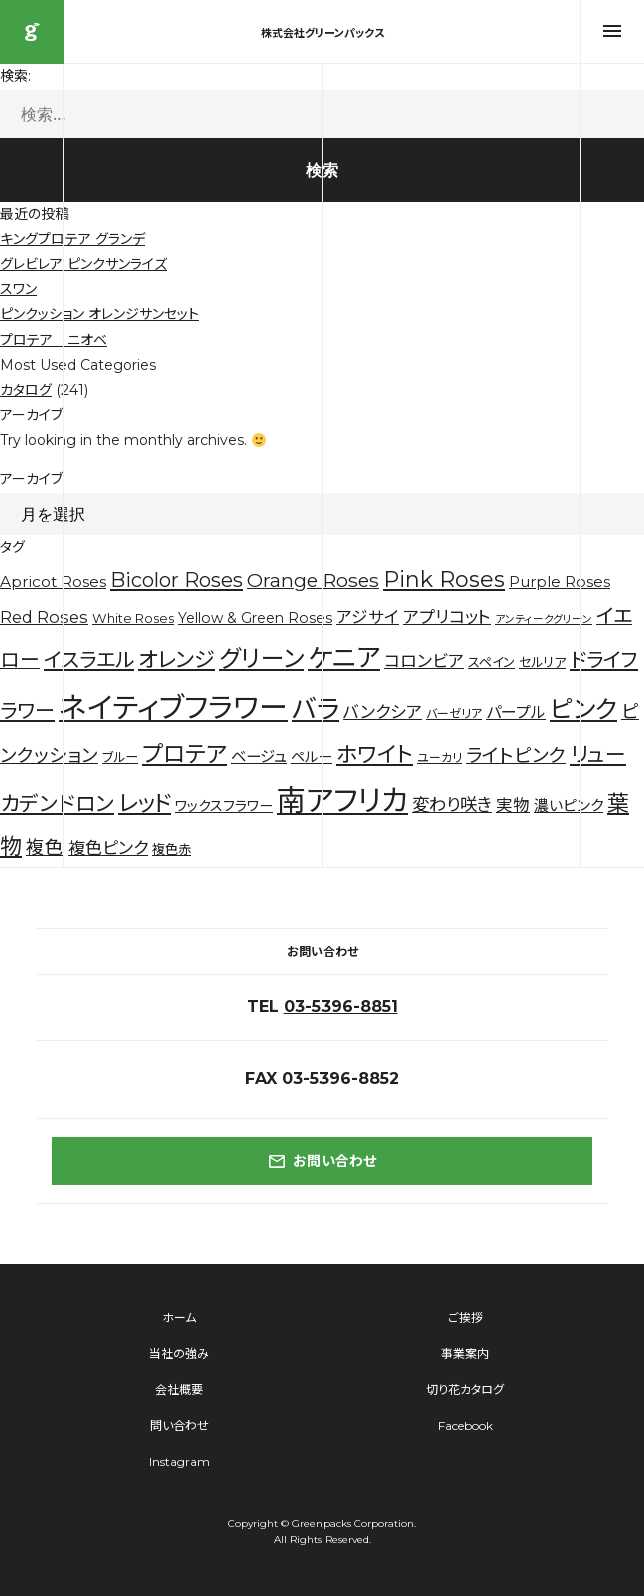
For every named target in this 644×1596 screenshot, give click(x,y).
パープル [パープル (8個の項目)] (516, 712)
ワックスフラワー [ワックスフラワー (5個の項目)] (224, 806)
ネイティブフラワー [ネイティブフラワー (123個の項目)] (173, 707)
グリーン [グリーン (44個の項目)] (261, 658)
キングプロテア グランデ (72, 239)
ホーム (179, 1317)
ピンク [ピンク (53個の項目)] (583, 709)
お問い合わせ (322, 1161)
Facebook (465, 1425)
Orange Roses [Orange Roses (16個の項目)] (313, 580)
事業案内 (465, 1353)
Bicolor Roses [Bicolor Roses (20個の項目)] (176, 580)
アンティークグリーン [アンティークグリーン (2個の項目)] (543, 619)
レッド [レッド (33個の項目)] (144, 803)
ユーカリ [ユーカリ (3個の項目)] (439, 757)
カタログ (26, 390)
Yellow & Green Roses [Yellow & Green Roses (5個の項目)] (255, 618)
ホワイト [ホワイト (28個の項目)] (374, 754)
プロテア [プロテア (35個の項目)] (184, 754)
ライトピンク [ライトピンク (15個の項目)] (516, 755)
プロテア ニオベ (53, 340)
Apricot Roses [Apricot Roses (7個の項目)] (53, 581)
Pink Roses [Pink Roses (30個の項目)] (444, 579)
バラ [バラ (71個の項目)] (315, 709)
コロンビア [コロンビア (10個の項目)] (424, 661)
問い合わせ (179, 1425)
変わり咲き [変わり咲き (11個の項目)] (452, 804)
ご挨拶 (465, 1317)
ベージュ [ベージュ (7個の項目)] (259, 756)
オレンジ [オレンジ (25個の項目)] (176, 659)
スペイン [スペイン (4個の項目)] (491, 662)
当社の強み (179, 1353)
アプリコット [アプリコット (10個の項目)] (447, 617)
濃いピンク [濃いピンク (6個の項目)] (568, 806)
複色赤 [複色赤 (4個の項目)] (171, 849)
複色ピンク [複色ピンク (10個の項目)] (108, 848)
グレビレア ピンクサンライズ (83, 264)
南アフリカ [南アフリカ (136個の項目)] (342, 800)
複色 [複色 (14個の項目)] (45, 847)
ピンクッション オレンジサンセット (99, 314)
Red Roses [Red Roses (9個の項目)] (44, 617)
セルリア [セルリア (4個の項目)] (542, 662)
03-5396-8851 (341, 1006)
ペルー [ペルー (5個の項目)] (311, 757)
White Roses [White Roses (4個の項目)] (133, 618)
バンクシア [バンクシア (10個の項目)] (382, 712)
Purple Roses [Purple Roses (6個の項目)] (559, 582)
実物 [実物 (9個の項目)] (513, 805)
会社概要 (179, 1389)
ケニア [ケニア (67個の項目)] (344, 657)
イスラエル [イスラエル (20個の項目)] (89, 660)
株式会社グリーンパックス (32, 32)
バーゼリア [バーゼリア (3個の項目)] (454, 713)
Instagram (179, 1461)
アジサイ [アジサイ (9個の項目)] (367, 617)
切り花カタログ (465, 1389)
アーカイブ (31, 479)
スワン (18, 289)
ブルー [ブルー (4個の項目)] (120, 757)
